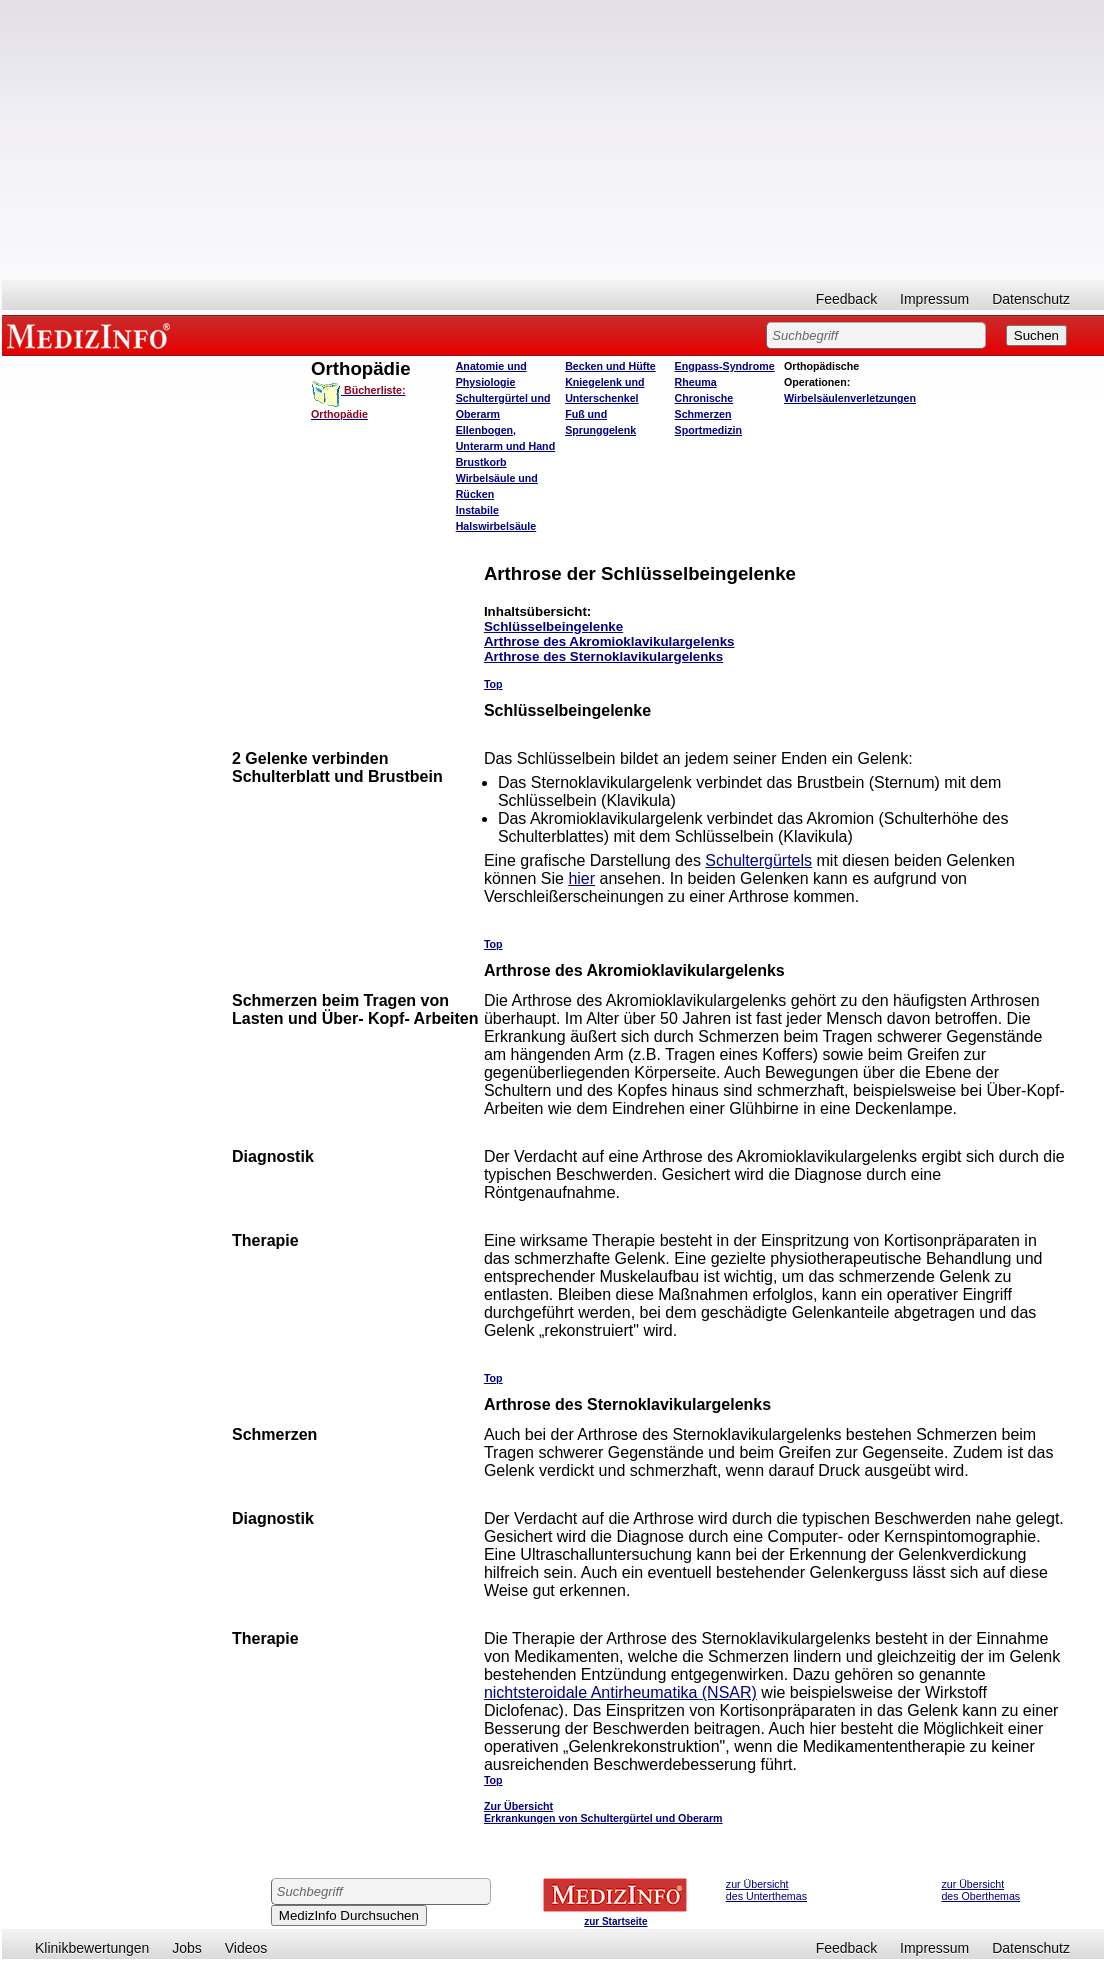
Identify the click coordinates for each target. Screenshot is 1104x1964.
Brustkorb (481, 462)
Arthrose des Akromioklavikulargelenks (609, 641)
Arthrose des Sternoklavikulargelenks (603, 656)
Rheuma (696, 382)
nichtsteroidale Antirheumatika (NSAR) (620, 1692)
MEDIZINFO (92, 335)
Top (493, 684)
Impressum (934, 299)
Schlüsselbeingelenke (553, 626)
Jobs (187, 1948)
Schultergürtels (758, 860)
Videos (246, 1948)
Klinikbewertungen (92, 1948)
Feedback (846, 299)
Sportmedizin (709, 430)
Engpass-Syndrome (725, 366)
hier (581, 878)
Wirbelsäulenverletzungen (850, 398)
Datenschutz (1031, 299)
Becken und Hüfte (610, 366)
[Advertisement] (553, 140)
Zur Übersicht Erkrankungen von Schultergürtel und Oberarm (603, 1812)
